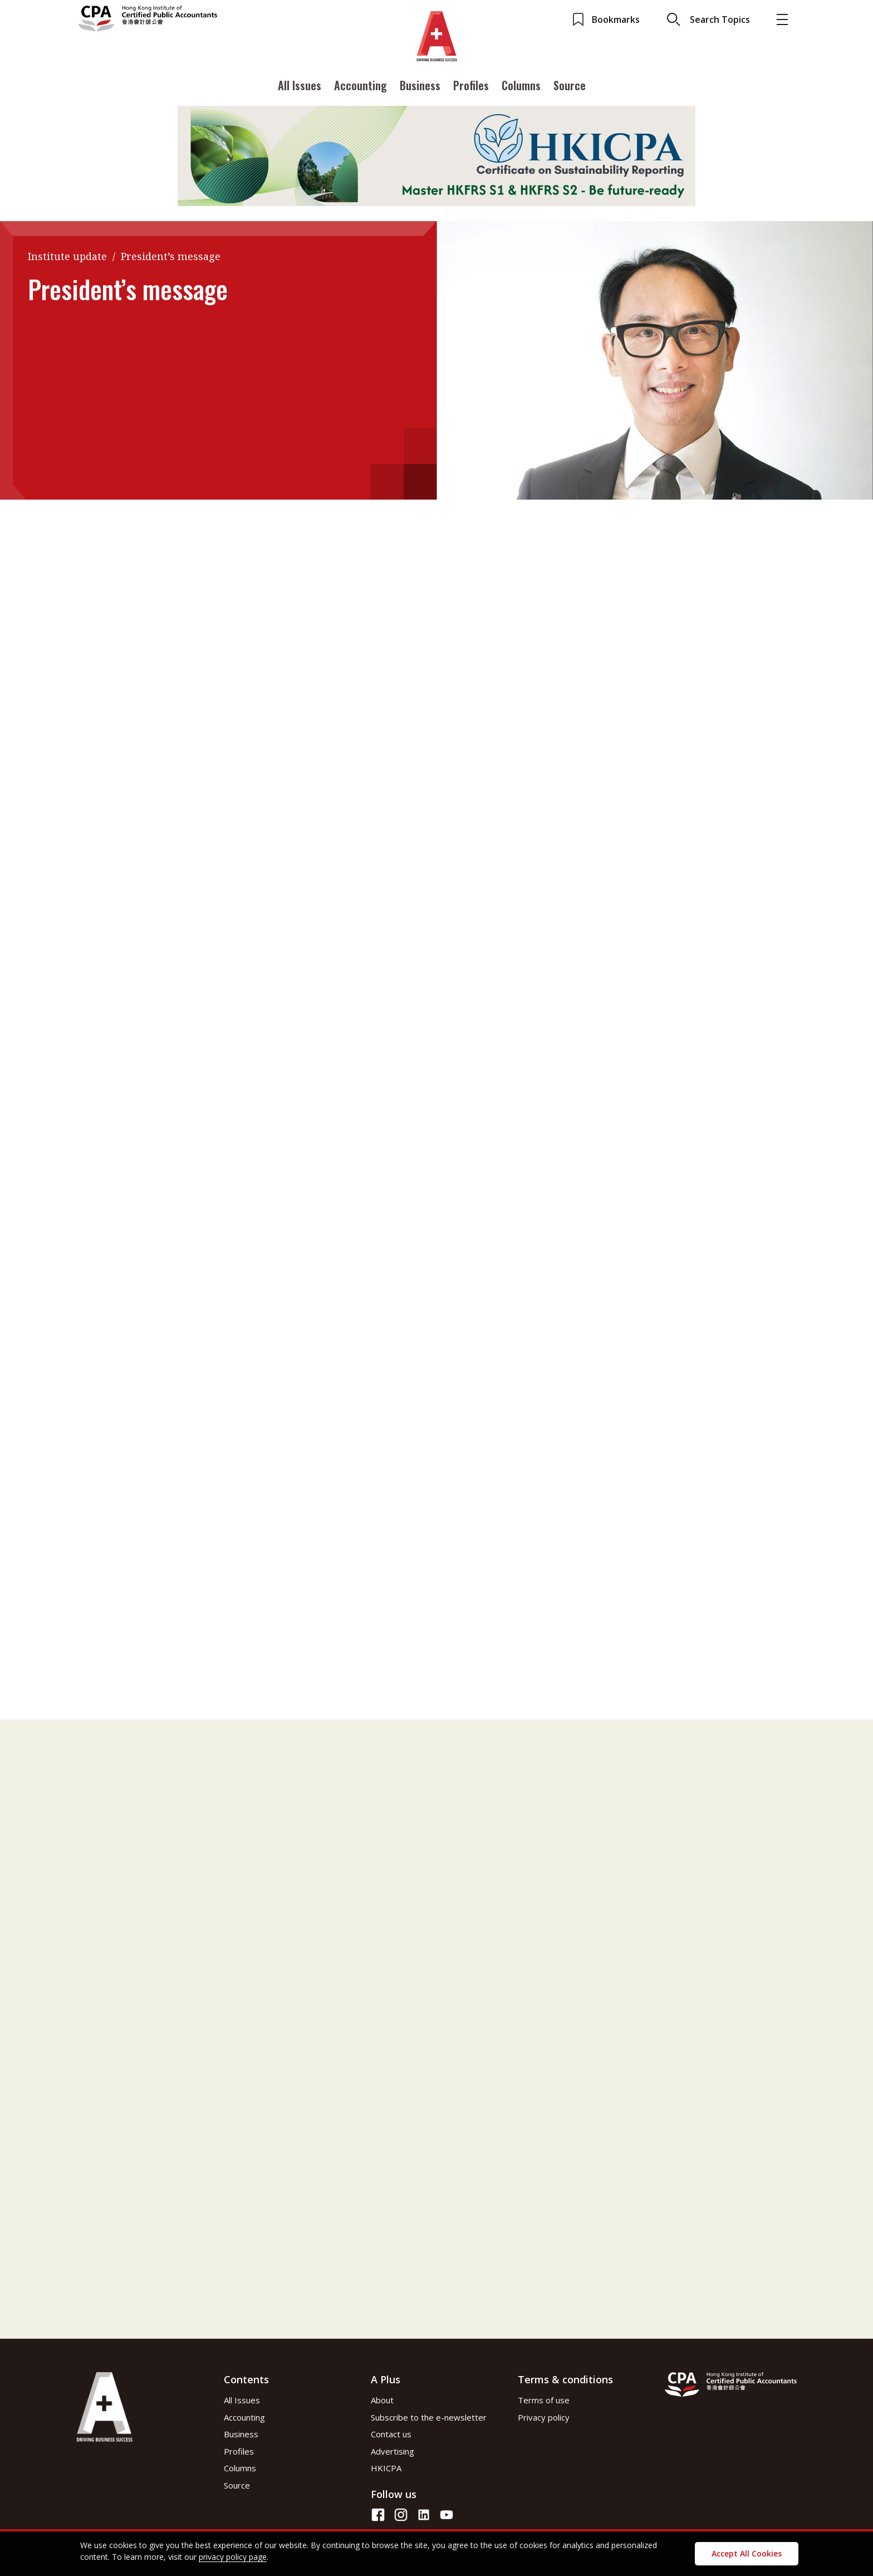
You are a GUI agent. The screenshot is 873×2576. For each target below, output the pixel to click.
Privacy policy (544, 2417)
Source (569, 85)
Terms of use (544, 2400)
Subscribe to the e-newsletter (429, 2417)
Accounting (360, 85)
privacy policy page (233, 2556)
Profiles (471, 85)
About (382, 2400)
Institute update (67, 256)
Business (420, 85)
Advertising (392, 2451)
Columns (521, 85)
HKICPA (386, 2468)
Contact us (391, 2434)
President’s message (170, 256)
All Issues (299, 85)
